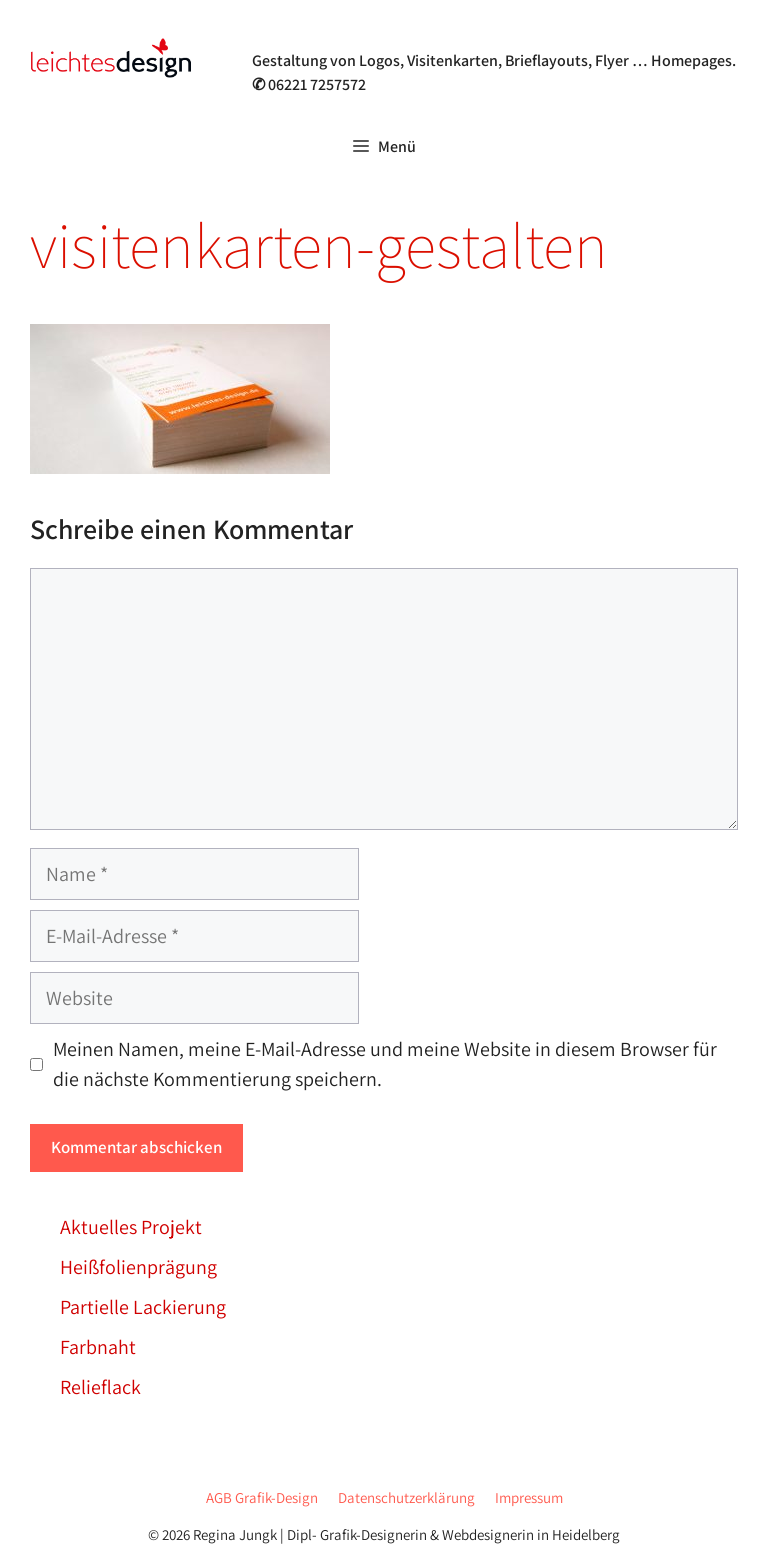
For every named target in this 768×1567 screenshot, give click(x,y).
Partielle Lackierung (143, 1307)
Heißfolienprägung (138, 1267)
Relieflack (100, 1387)
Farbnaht (98, 1347)
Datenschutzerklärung (406, 1497)
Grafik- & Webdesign (353, 34)
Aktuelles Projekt (131, 1227)
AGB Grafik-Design (262, 1497)
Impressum (529, 1497)
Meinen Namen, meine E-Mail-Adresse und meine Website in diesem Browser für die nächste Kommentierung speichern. (385, 1064)
